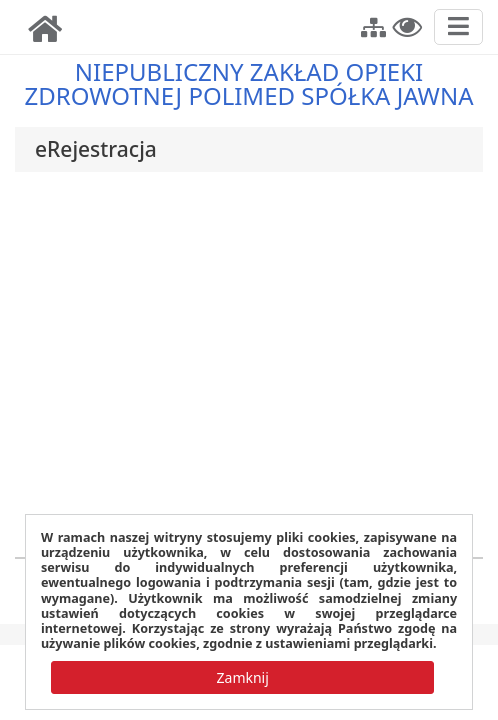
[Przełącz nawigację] (458, 26)
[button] (373, 25)
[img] (45, 29)
